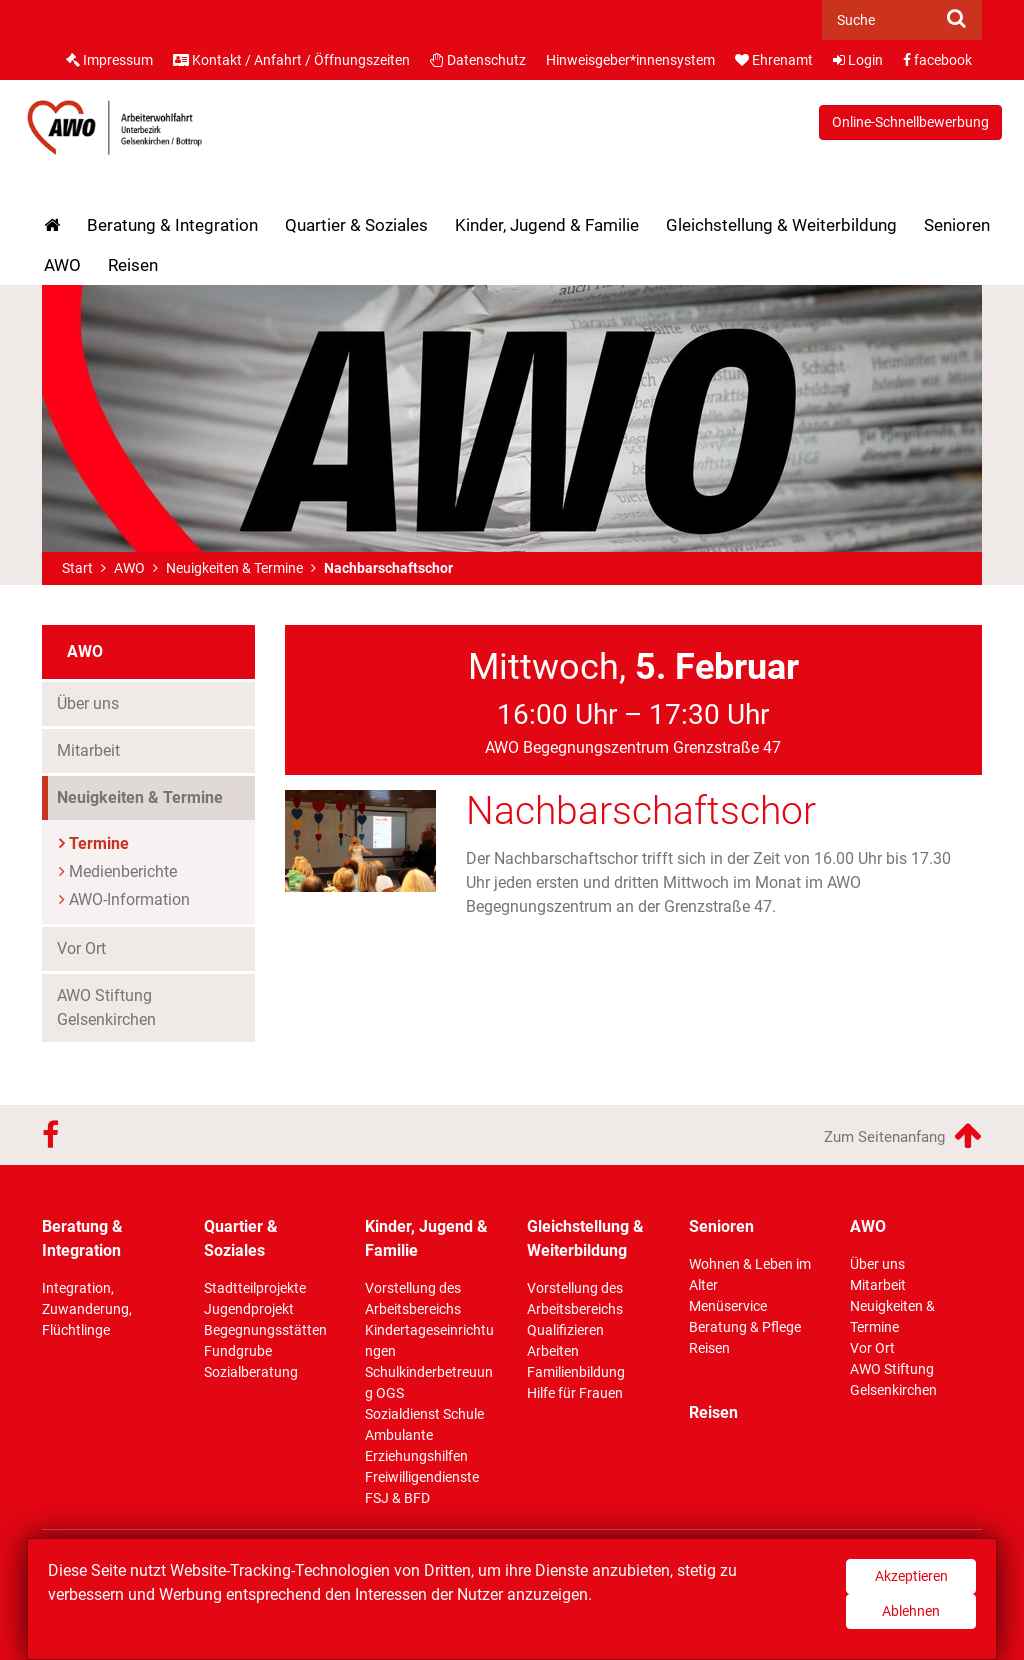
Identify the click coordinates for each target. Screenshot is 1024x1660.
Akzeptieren (911, 1576)
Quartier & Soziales (356, 225)
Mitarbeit (88, 750)
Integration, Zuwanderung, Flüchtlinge (87, 1309)
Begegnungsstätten (265, 1330)
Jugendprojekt (249, 1309)
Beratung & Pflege (745, 1327)
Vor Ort (81, 948)
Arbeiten (553, 1351)
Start (77, 568)
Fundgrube (238, 1351)
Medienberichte (123, 871)
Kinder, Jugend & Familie (547, 225)
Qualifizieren (565, 1330)
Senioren (957, 225)
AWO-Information (129, 899)
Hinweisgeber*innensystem (630, 60)
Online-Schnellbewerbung (910, 122)
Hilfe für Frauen (575, 1393)
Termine (99, 843)
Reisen (133, 265)
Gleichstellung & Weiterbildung (781, 225)
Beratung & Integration (172, 225)
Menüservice (728, 1306)
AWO (62, 265)
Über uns (88, 703)
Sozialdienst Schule (424, 1414)
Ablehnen (911, 1611)
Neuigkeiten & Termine (234, 568)
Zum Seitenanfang (903, 1135)
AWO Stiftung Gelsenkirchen (106, 1007)
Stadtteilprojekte (255, 1288)
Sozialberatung (251, 1372)
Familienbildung (576, 1372)
